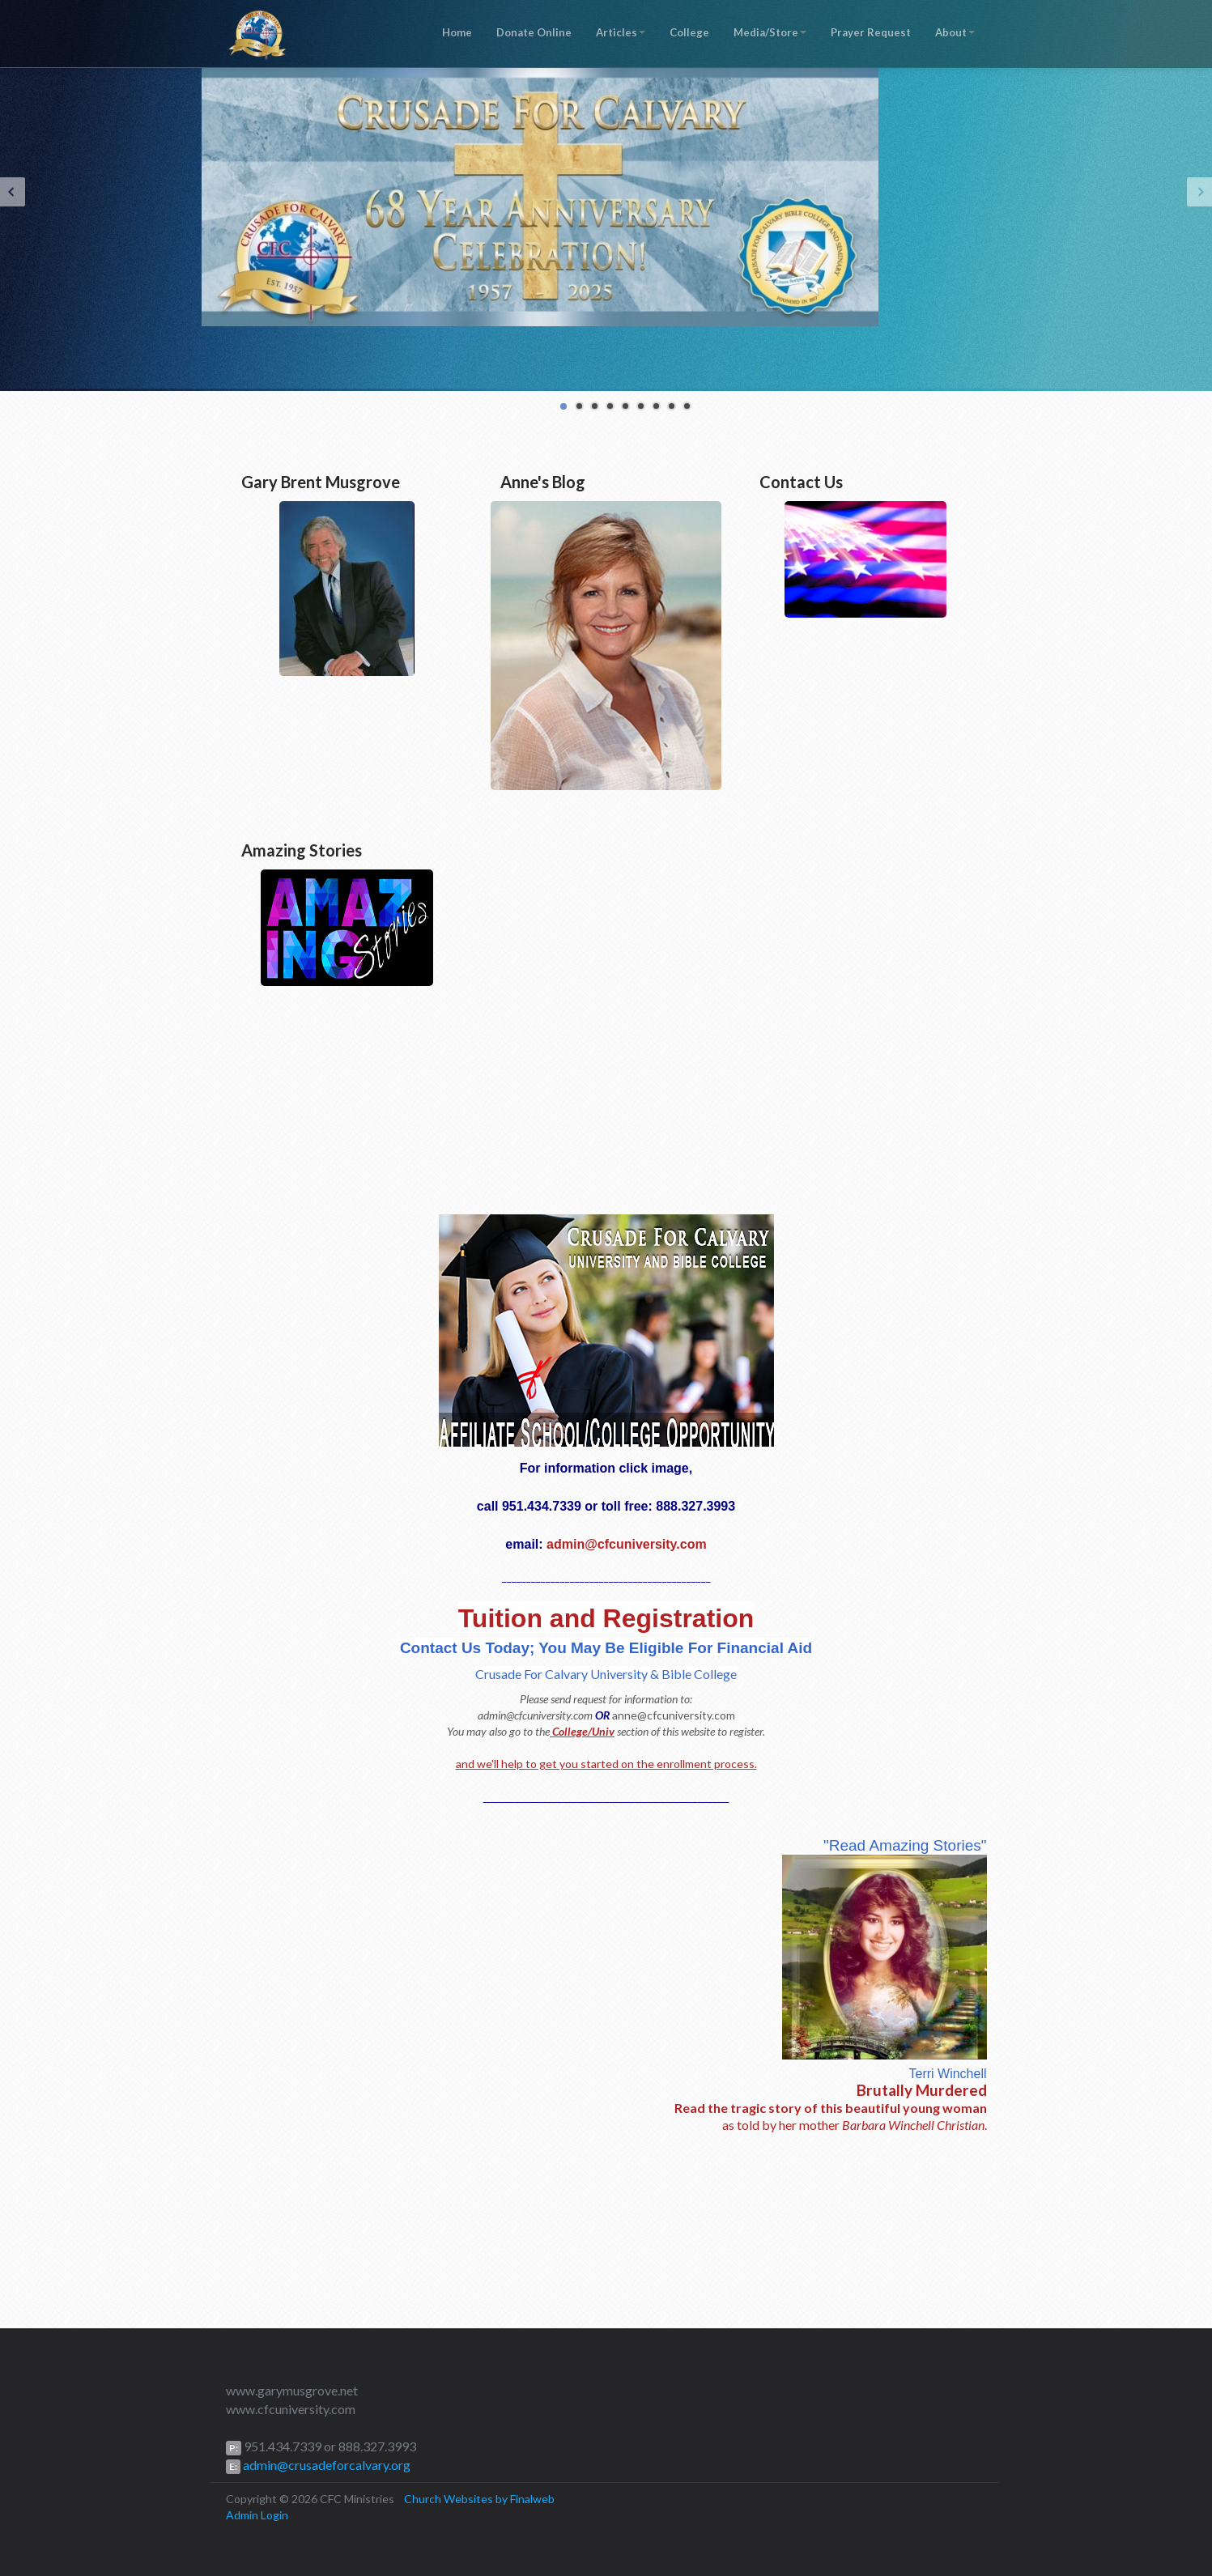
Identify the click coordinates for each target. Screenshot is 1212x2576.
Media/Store (770, 32)
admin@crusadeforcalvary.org (325, 2464)
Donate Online (534, 32)
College (689, 32)
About (955, 32)
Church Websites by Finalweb (479, 2499)
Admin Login (257, 2515)
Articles (620, 32)
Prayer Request (871, 32)
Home (457, 32)
